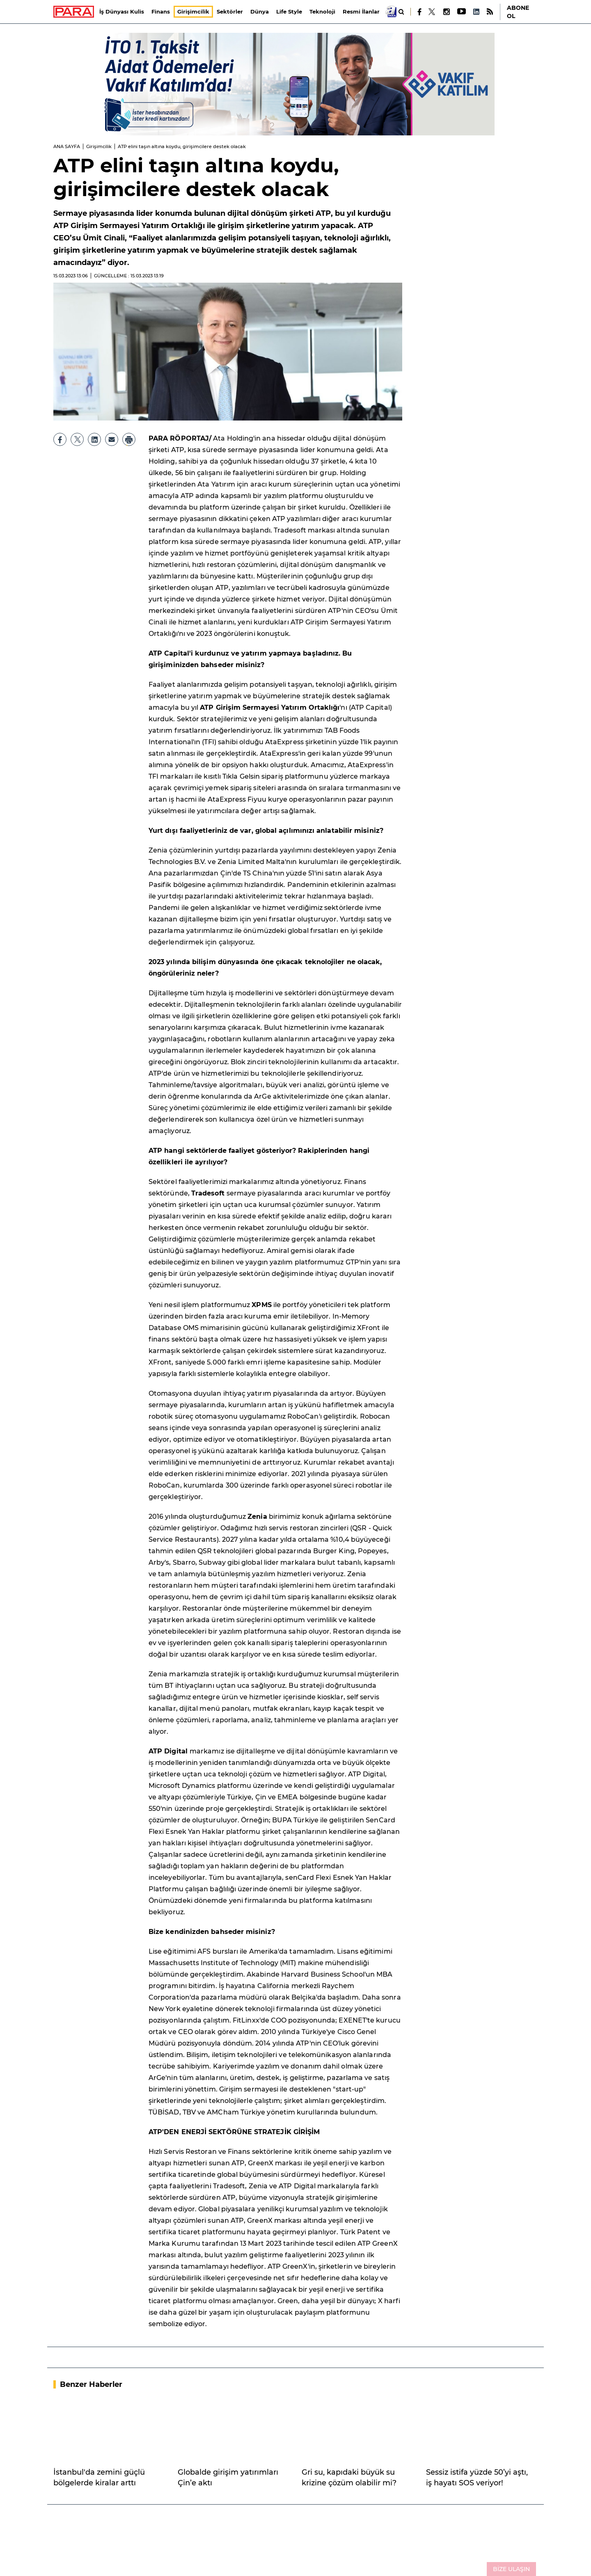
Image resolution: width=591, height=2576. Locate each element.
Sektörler (230, 11)
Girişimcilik (194, 11)
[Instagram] (446, 11)
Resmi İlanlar (361, 11)
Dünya (260, 11)
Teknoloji (323, 11)
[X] (432, 12)
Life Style (289, 11)
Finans (161, 11)
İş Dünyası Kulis (122, 11)
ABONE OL (518, 12)
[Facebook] (419, 12)
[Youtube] (461, 11)
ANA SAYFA (66, 146)
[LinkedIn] (476, 12)
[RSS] (489, 11)
